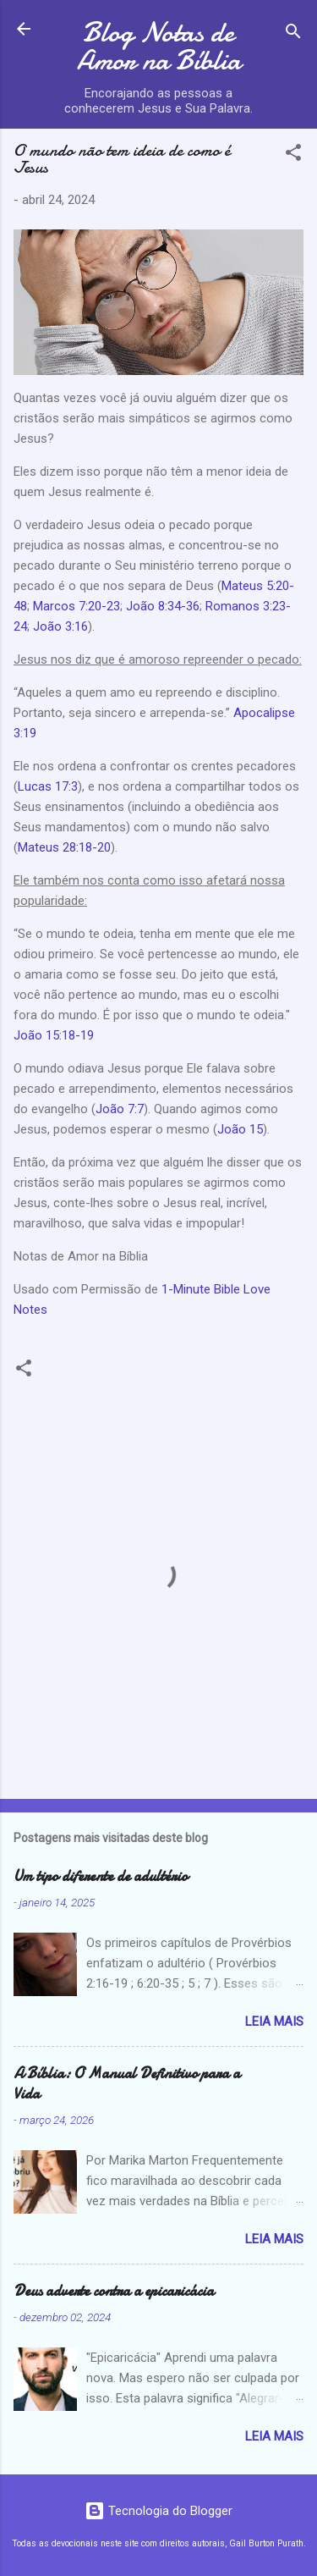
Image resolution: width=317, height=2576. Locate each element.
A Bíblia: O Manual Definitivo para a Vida (127, 2083)
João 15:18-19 (54, 1035)
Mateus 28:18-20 (64, 847)
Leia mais (274, 2021)
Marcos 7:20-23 (76, 606)
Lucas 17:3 (48, 786)
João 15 (240, 1129)
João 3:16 (60, 626)
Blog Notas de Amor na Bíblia (159, 47)
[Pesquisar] (293, 34)
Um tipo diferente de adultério (101, 1876)
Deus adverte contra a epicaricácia (114, 2291)
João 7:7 (120, 1109)
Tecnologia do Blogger (158, 2510)
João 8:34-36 (161, 606)
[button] (293, 155)
